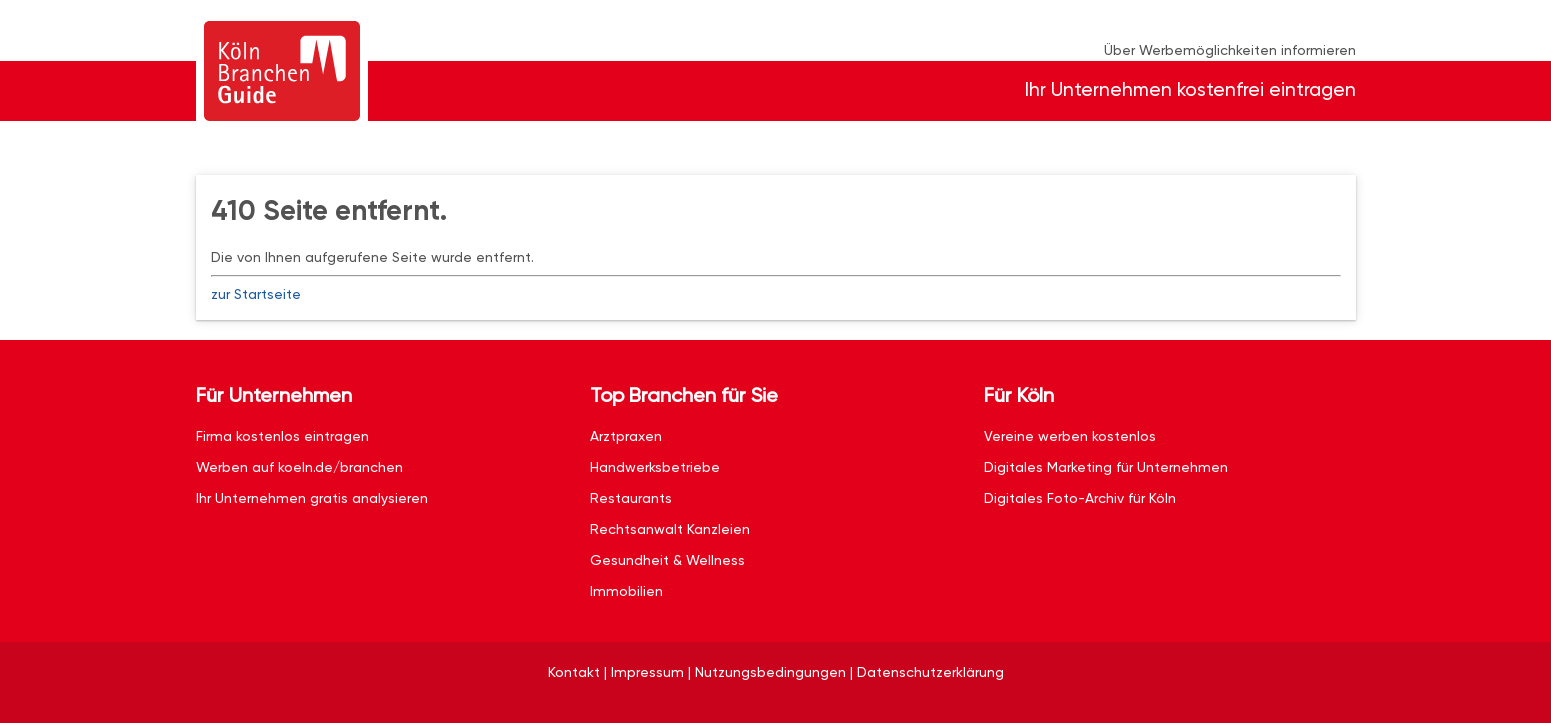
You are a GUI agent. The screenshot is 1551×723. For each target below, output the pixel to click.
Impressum (647, 672)
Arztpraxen (626, 436)
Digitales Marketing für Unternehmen (1106, 467)
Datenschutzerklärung (930, 672)
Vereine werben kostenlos (1070, 436)
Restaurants (631, 498)
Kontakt (574, 672)
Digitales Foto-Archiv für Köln (1080, 498)
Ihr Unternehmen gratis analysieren (312, 498)
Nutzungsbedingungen (770, 672)
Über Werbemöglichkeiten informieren (1230, 50)
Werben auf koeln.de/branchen (299, 467)
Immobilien (626, 591)
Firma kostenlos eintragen (282, 436)
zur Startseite (256, 294)
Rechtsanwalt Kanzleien (670, 529)
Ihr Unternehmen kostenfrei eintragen (1190, 89)
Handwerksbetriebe (655, 467)
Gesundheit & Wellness (667, 560)
